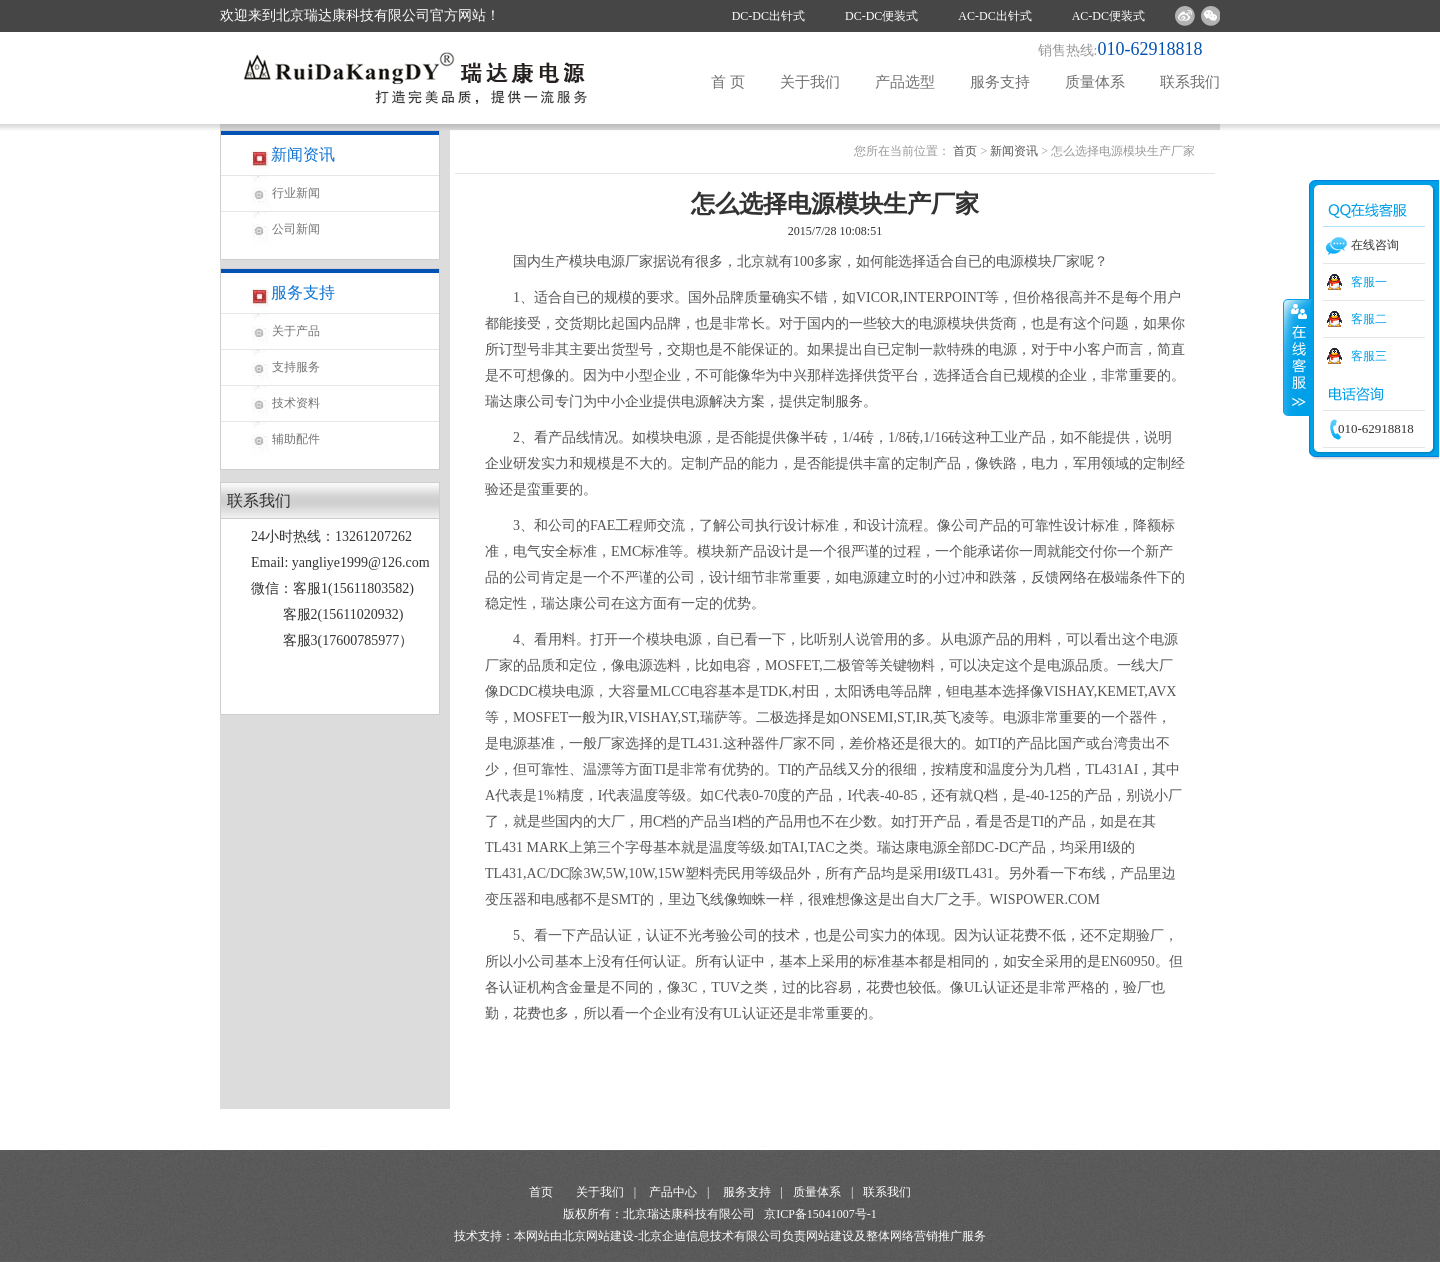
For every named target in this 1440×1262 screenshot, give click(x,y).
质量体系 (1095, 82)
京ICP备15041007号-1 (820, 1214)
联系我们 (1190, 82)
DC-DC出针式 (768, 16)
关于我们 (810, 82)
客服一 (1369, 282)
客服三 (1369, 356)
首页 (965, 151)
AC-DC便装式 (1108, 16)
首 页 (728, 82)
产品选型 (905, 82)
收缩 (1297, 357)
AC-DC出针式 (994, 16)
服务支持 (1000, 82)
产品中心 (673, 1192)
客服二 (1369, 319)
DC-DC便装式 (881, 16)
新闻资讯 (1014, 151)
